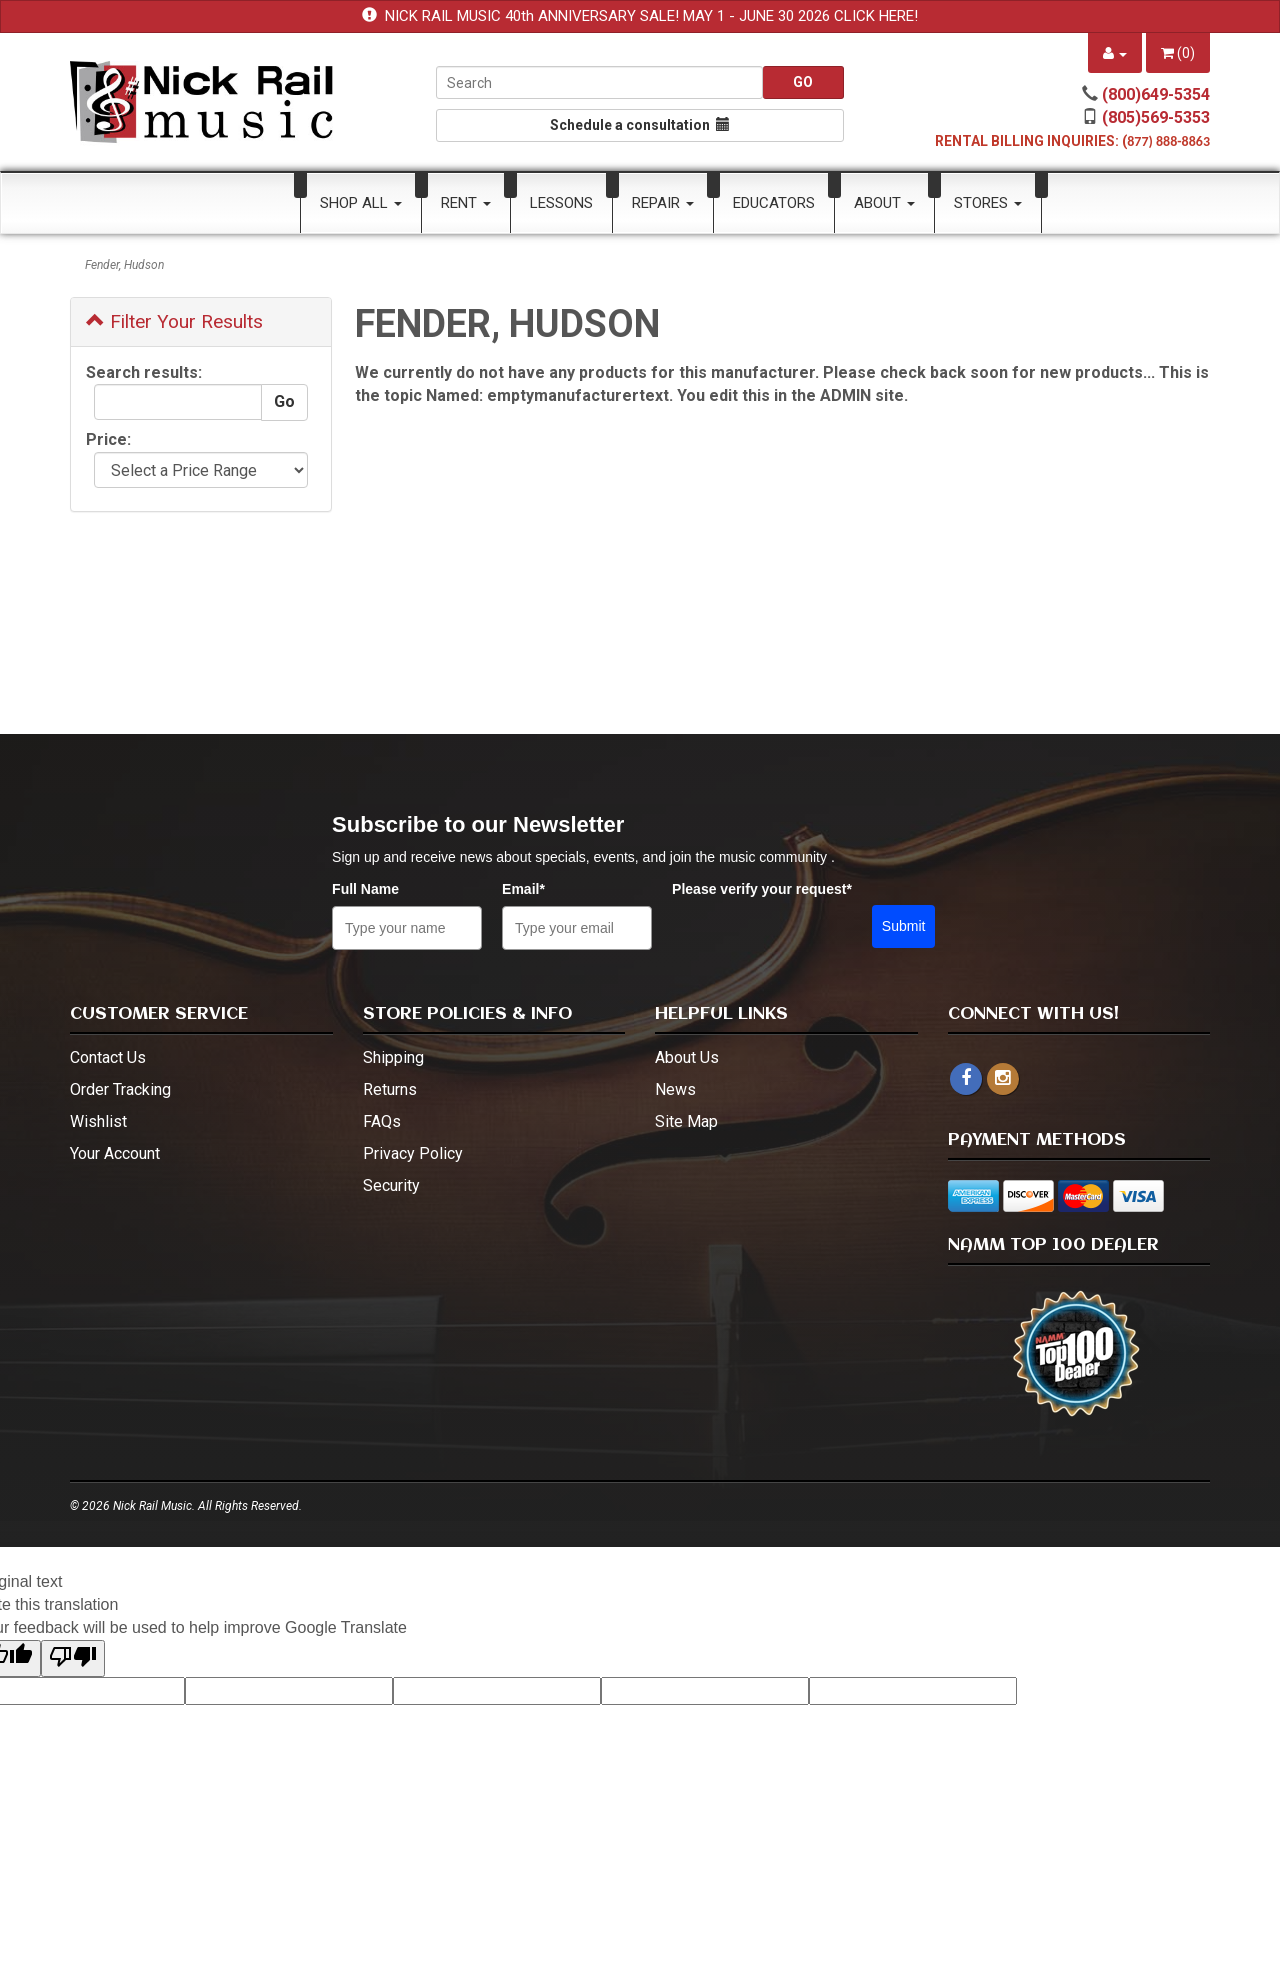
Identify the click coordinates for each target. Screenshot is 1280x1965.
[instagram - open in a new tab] (1003, 1078)
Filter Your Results (174, 321)
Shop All (361, 203)
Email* (523, 889)
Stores (988, 203)
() (1178, 53)
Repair (663, 203)
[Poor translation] (73, 1658)
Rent (466, 203)
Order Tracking (120, 1089)
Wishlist (98, 1121)
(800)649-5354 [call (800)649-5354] (1156, 94)
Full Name (365, 889)
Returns (390, 1089)
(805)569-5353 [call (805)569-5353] (1156, 117)
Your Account (115, 1153)
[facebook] (966, 1079)
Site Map (686, 1121)
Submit (904, 926)
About (884, 203)
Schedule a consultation (640, 125)
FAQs (382, 1121)
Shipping (393, 1057)
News (675, 1089)
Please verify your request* (762, 889)
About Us (687, 1057)
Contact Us (108, 1057)
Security (391, 1185)
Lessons (561, 203)
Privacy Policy (413, 1153)
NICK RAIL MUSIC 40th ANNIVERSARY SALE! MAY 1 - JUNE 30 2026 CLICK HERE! (651, 16)
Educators (774, 203)
